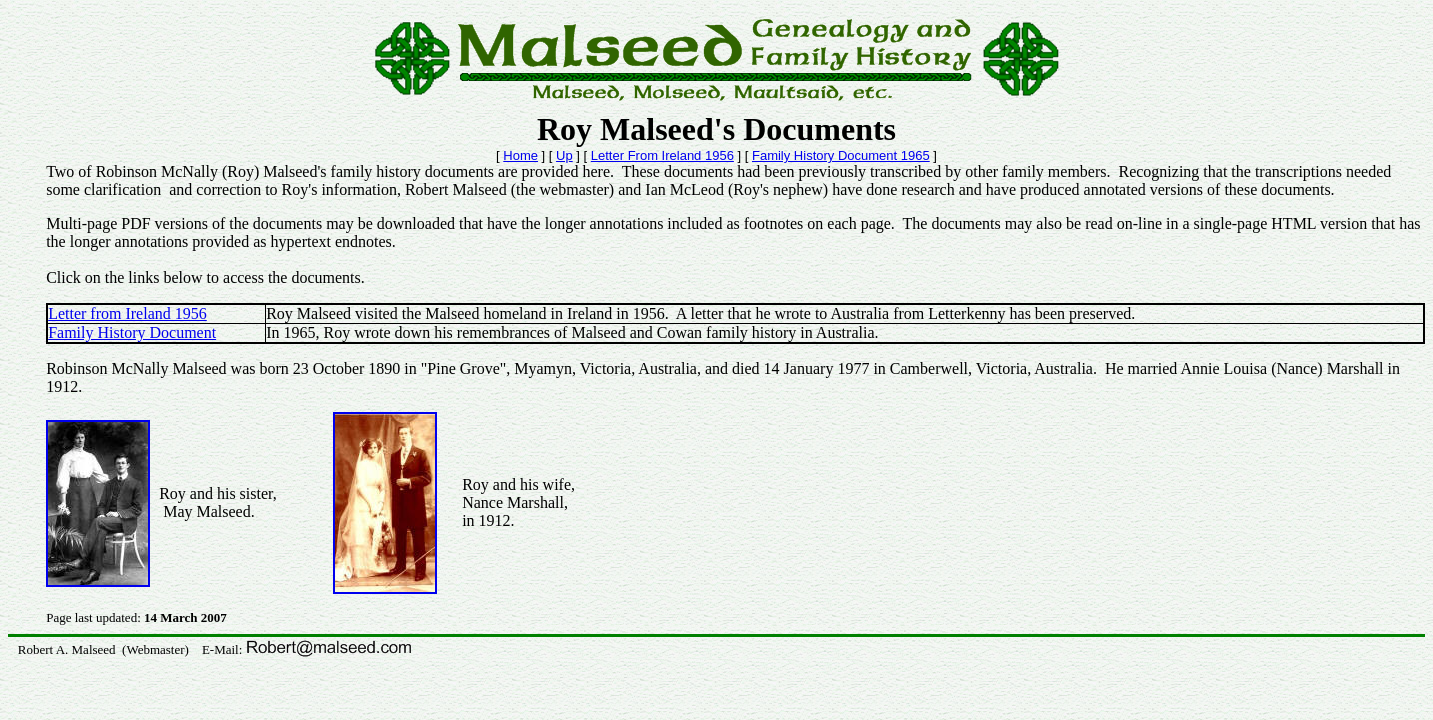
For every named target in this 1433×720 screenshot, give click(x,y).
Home (520, 155)
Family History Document (132, 332)
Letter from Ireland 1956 (127, 313)
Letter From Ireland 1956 (662, 155)
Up (564, 155)
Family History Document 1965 (841, 155)
